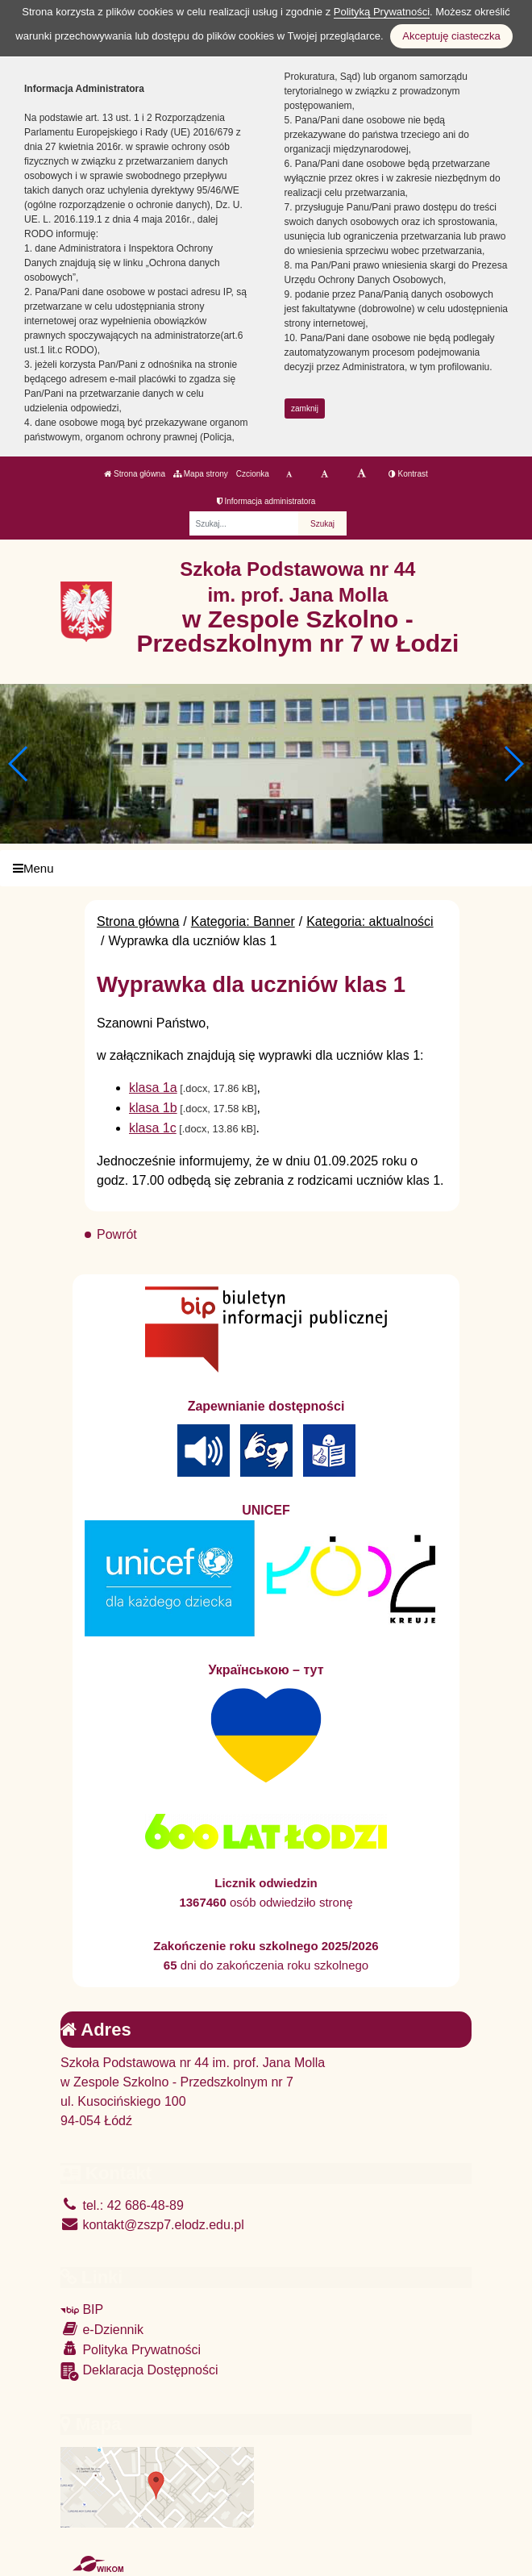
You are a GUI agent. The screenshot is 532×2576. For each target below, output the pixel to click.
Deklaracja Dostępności (139, 2371)
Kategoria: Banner (243, 921)
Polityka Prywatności (130, 2349)
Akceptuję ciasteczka (451, 36)
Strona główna (134, 473)
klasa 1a (153, 1087)
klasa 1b (153, 1108)
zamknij (304, 408)
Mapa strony (200, 473)
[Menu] (266, 868)
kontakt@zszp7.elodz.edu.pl (152, 2225)
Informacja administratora (266, 501)
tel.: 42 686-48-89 (122, 2205)
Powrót (117, 1234)
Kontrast (408, 473)
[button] (513, 764)
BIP (81, 2309)
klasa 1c (153, 1128)
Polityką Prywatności (382, 12)
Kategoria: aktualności (369, 921)
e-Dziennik (101, 2328)
